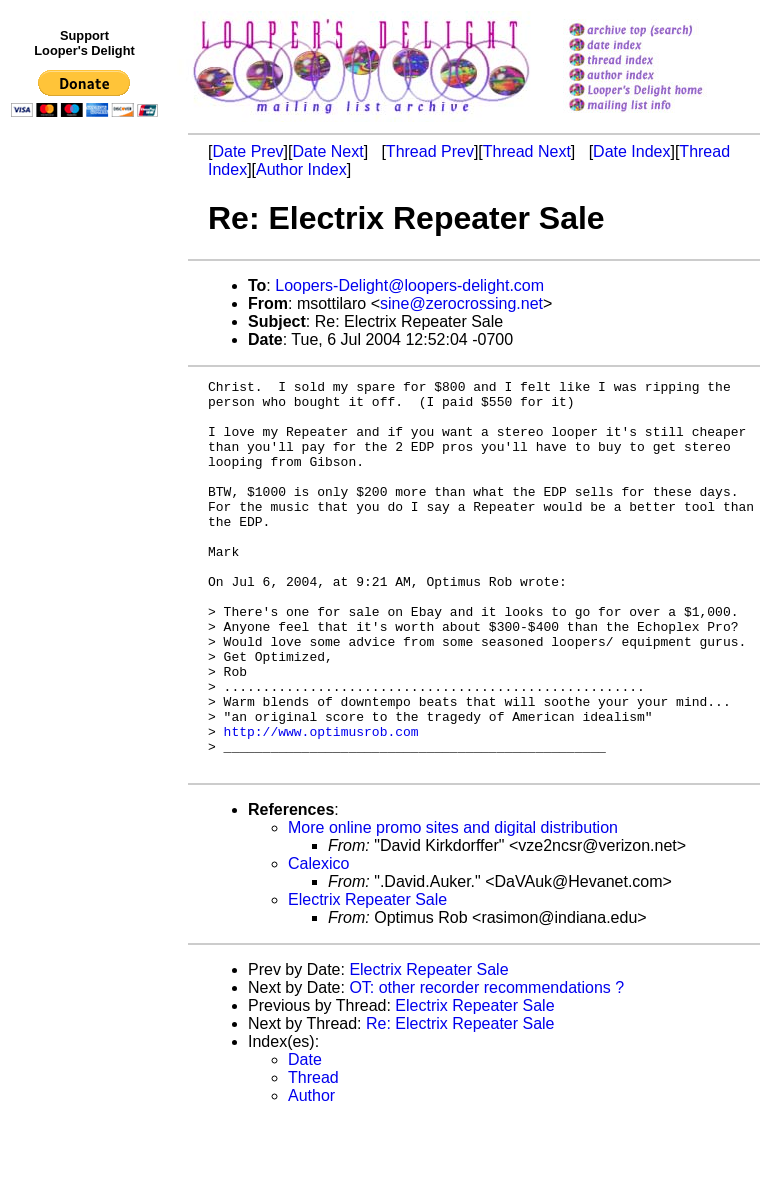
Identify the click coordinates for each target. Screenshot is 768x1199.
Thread (313, 1155)
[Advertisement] (88, 537)
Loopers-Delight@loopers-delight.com (409, 285)
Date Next (327, 151)
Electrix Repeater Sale (367, 977)
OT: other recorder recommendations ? (486, 1065)
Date (305, 1137)
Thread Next (527, 151)
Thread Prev (430, 151)
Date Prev (247, 151)
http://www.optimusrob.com (321, 803)
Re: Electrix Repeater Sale (460, 1101)
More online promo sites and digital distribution (453, 905)
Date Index (631, 151)
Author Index (301, 169)
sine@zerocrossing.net (461, 303)
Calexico (318, 941)
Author (311, 1173)
